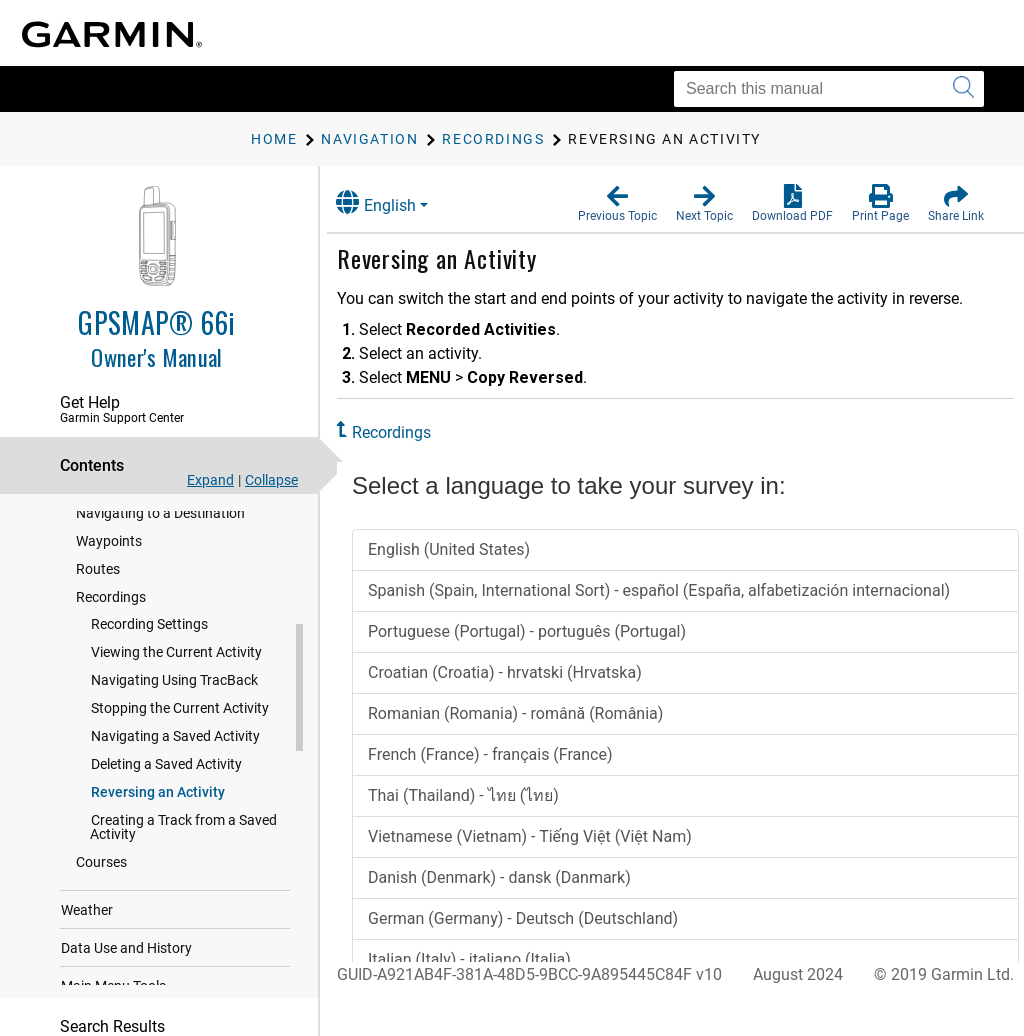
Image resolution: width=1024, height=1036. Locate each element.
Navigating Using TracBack (174, 693)
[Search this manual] (829, 89)
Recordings (111, 610)
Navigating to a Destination (160, 526)
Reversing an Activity (158, 805)
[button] (617, 204)
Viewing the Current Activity (176, 665)
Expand (210, 480)
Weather (87, 923)
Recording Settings (149, 637)
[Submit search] (963, 89)
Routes (98, 582)
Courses (101, 875)
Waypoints (109, 554)
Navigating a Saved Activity (175, 749)
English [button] (395, 202)
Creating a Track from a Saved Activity (183, 840)
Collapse (271, 480)
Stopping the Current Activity (180, 721)
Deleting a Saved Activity (166, 777)
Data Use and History (126, 961)
